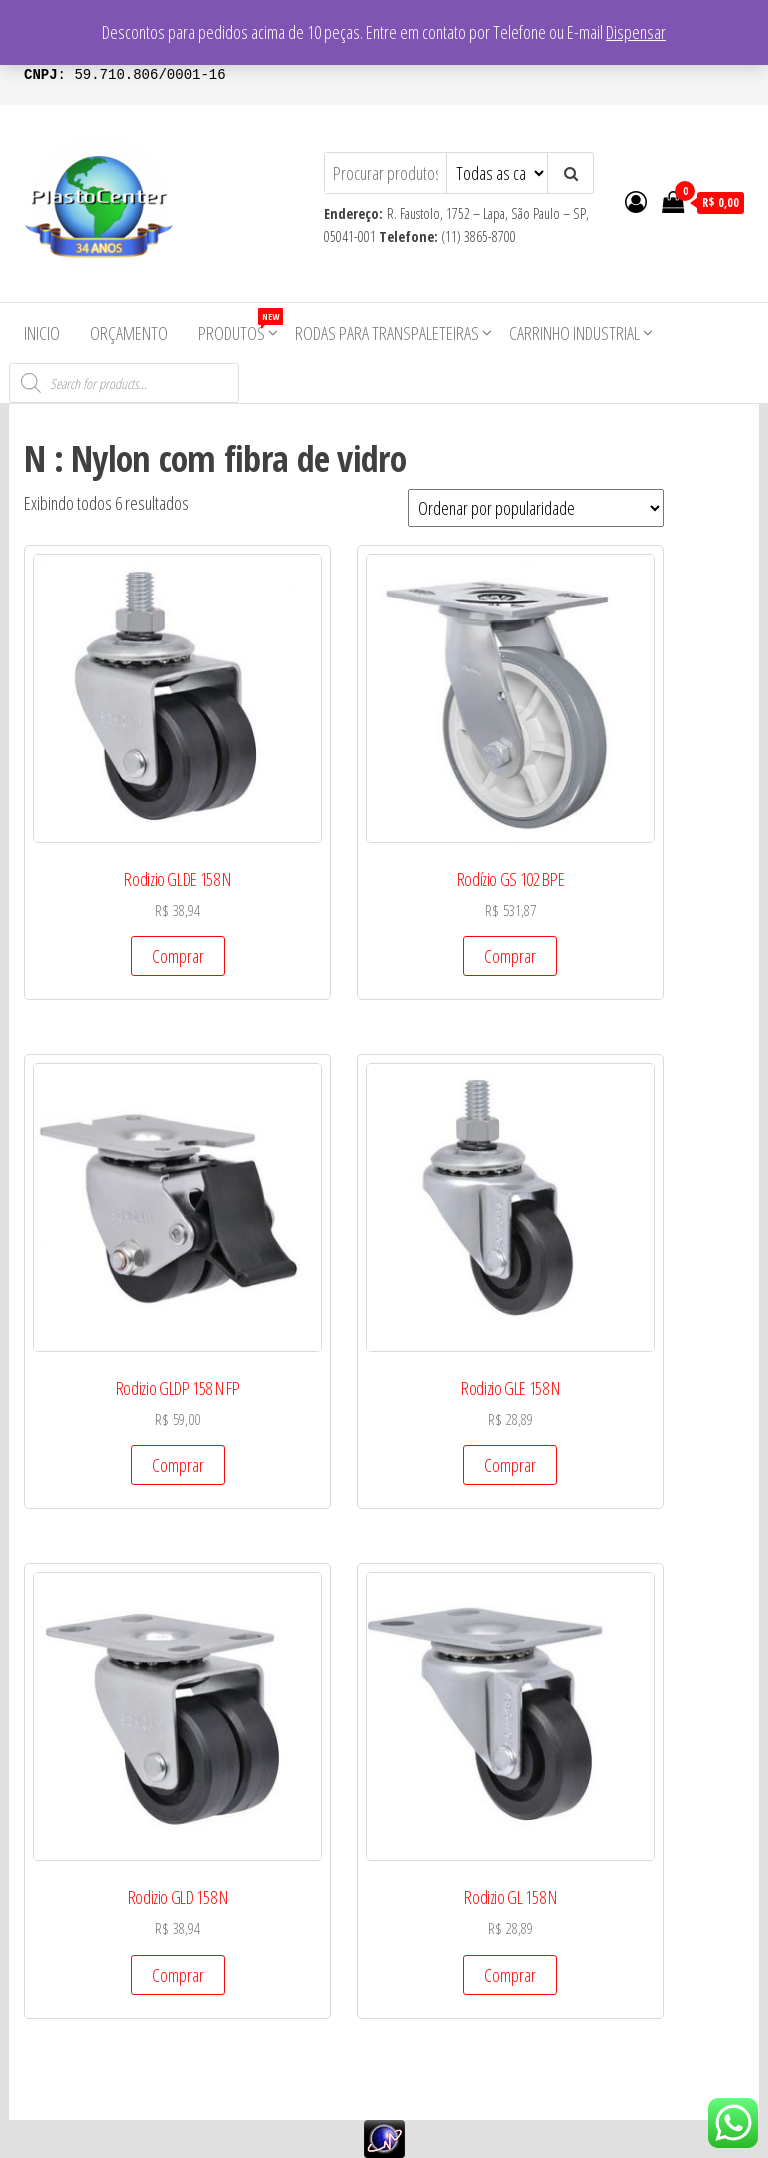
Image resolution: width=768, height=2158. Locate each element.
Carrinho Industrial (574, 333)
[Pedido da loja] (536, 508)
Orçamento (129, 333)
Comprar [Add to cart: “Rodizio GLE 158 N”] (510, 1465)
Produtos (239, 326)
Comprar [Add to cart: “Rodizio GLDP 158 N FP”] (178, 1465)
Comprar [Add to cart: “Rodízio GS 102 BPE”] (510, 956)
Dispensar (636, 32)
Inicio (42, 333)
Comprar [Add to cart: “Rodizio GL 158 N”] (510, 1975)
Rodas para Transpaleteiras (387, 333)
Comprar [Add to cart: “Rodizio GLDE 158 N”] (178, 956)
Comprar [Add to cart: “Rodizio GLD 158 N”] (178, 1975)
